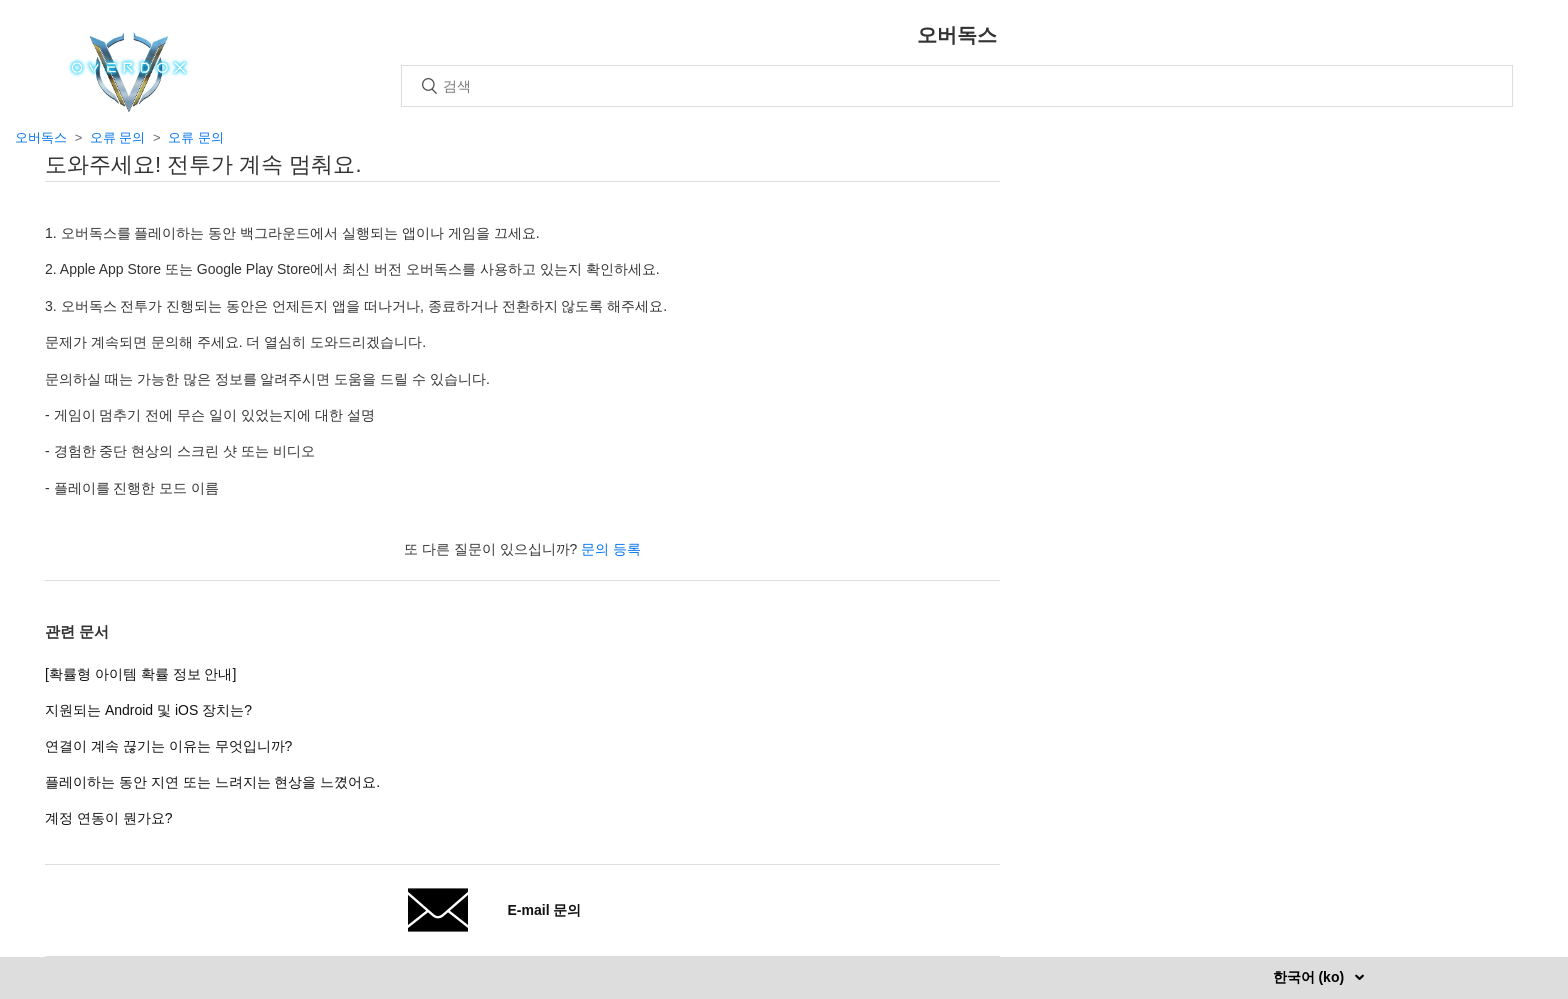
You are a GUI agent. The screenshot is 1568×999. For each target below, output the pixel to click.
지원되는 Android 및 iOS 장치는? (148, 710)
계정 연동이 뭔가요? (109, 818)
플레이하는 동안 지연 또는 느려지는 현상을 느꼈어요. (212, 782)
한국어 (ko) (1310, 977)
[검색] (957, 86)
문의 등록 (611, 549)
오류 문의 (118, 137)
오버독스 (41, 137)
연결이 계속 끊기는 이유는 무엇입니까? (168, 746)
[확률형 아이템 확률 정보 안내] (140, 674)
